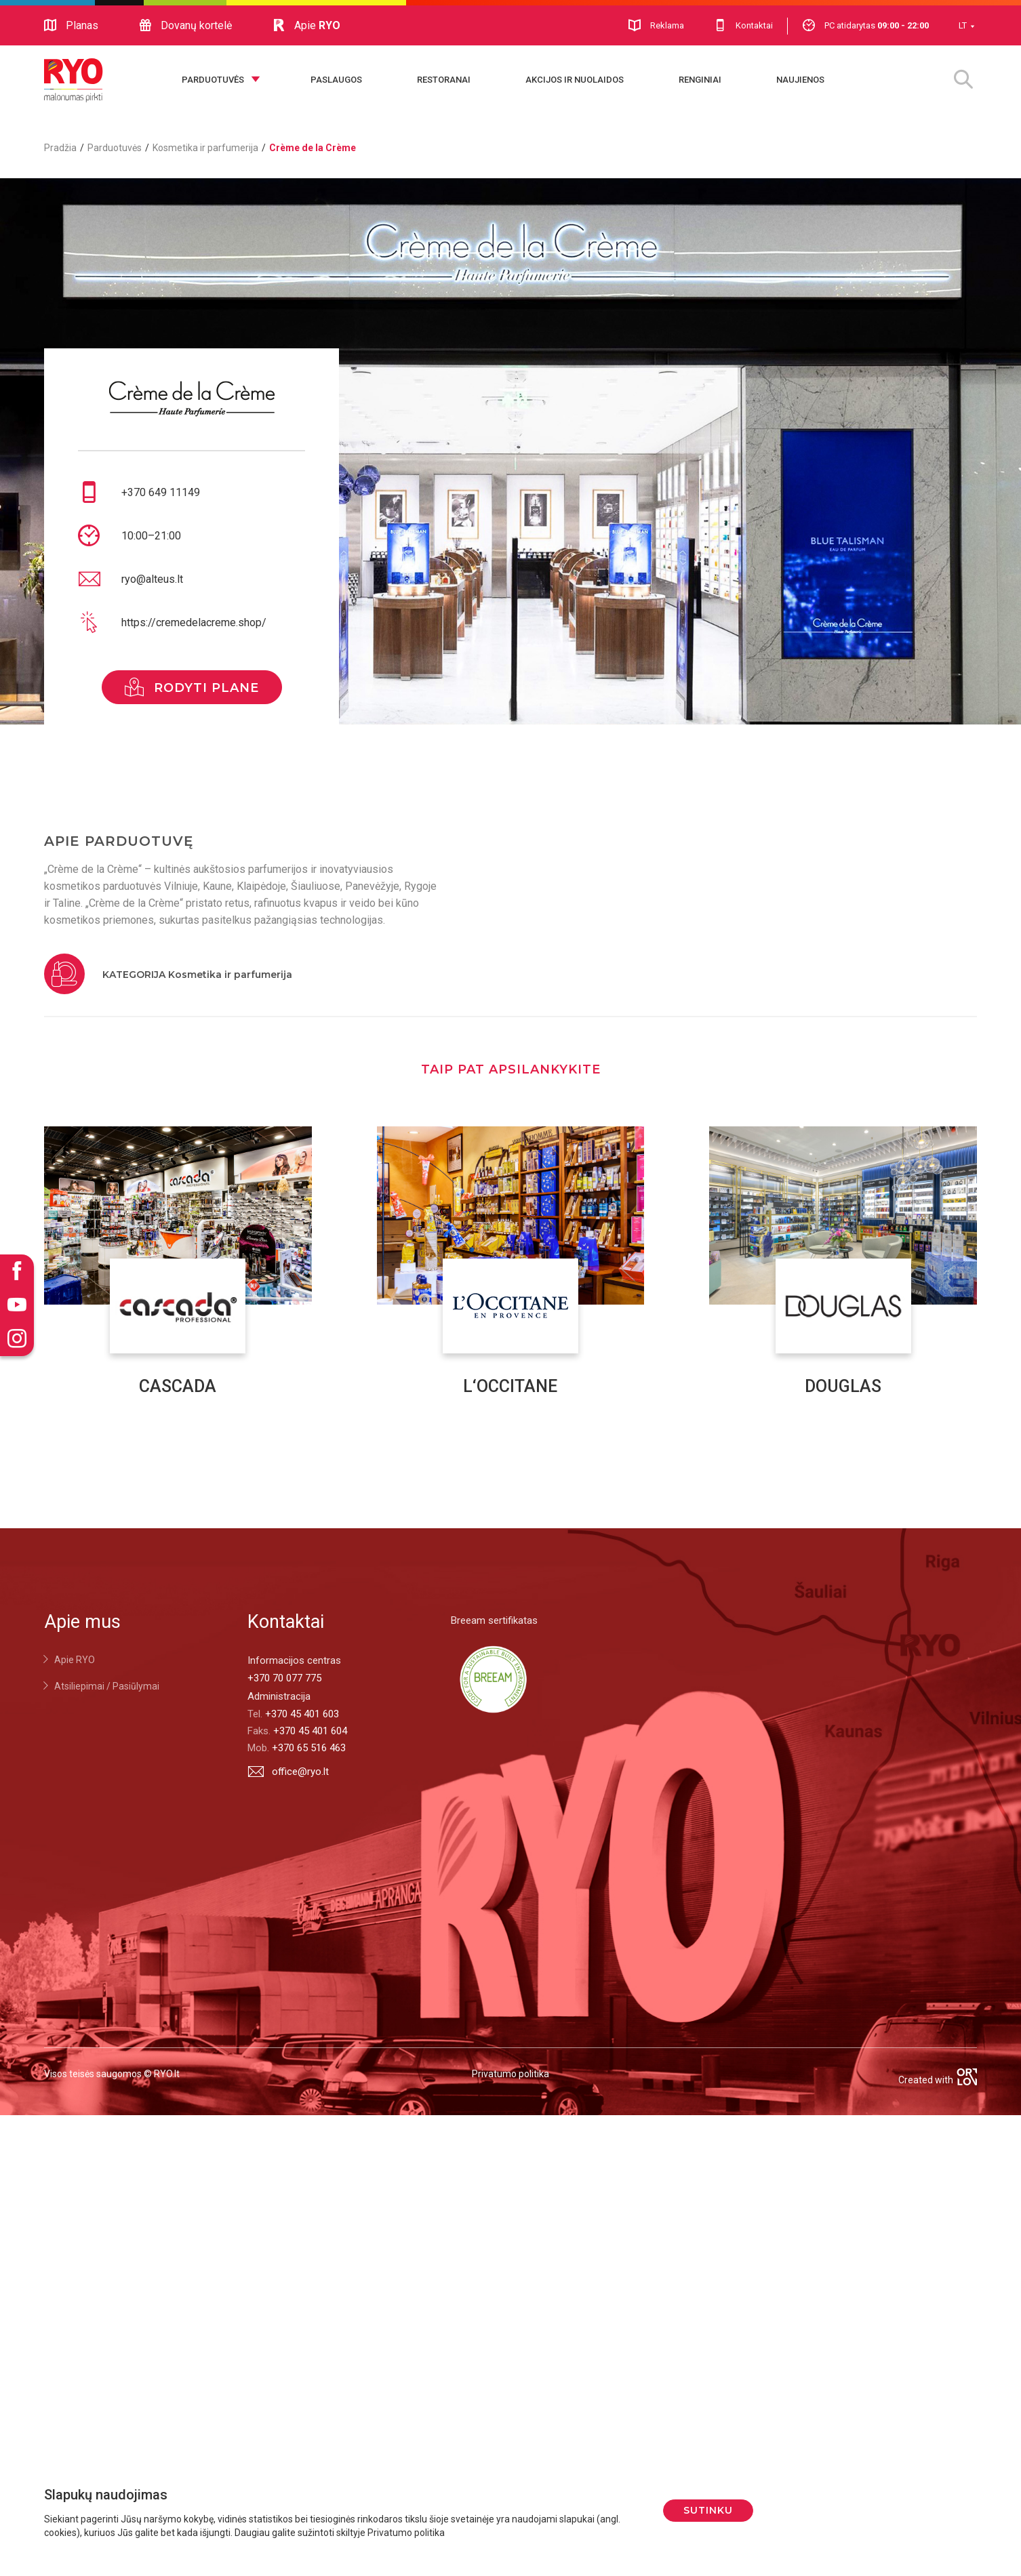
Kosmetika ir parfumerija (205, 147)
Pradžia (60, 147)
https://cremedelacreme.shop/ (193, 622)
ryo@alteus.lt (152, 579)
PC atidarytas (866, 25)
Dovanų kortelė (185, 26)
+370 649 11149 (160, 492)
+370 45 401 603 (302, 1714)
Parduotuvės (213, 80)
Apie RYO (74, 1659)
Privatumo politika (510, 2073)
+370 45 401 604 (310, 1731)
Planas (71, 26)
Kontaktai (743, 25)
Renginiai (700, 80)
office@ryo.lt (288, 1771)
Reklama (656, 25)
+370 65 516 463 (309, 1748)
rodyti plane (192, 687)
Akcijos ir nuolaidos (574, 80)
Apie (306, 26)
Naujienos (800, 80)
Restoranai (444, 80)
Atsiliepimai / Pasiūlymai (106, 1686)
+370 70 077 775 (284, 1678)
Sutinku (708, 2510)
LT (963, 25)
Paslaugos (336, 80)
